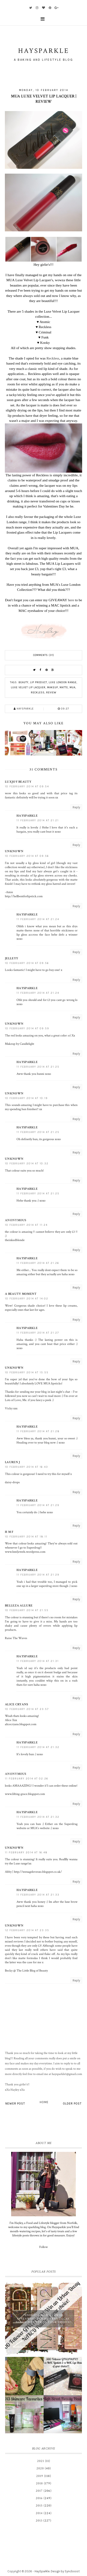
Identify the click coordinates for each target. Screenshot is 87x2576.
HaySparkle (42, 2571)
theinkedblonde (15, 1240)
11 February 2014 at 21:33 (37, 1894)
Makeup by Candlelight (19, 1044)
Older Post (72, 2103)
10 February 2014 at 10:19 (26, 1098)
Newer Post (15, 2103)
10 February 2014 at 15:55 (26, 1372)
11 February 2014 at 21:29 (37, 1505)
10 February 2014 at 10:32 (26, 1163)
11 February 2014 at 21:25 (37, 1066)
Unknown (14, 851)
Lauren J (12, 1462)
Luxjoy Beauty (18, 782)
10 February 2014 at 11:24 (26, 1224)
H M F (9, 1532)
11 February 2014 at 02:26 (26, 1778)
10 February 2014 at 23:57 (27, 1709)
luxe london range (63, 682)
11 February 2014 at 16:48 (26, 1852)
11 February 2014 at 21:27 (37, 1332)
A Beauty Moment (21, 1294)
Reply (76, 807)
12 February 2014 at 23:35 (27, 1930)
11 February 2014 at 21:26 (37, 1263)
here (71, 600)
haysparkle (27, 816)
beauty (24, 682)
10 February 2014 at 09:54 (27, 786)
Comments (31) (43, 655)
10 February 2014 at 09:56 (27, 856)
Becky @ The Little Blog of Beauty (26, 1971)
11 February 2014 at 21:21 (37, 820)
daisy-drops (12, 1482)
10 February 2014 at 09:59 (27, 1028)
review (51, 692)
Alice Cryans (16, 1704)
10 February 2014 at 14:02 (26, 1298)
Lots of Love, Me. (16, 1400)
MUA (72, 687)
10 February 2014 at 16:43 (26, 1466)
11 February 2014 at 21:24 (37, 919)
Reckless (52, 358)
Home (44, 2102)
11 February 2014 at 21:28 (38, 1431)
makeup (52, 687)
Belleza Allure (18, 1606)
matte (64, 687)
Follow (43, 2247)
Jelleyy (11, 958)
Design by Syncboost (65, 2571)
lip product (38, 682)
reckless (38, 692)
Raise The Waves (16, 1638)
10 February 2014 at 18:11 (26, 1536)
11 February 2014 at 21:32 (37, 1747)
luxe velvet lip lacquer (28, 687)
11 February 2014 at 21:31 (37, 1661)
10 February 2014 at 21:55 (26, 1610)
